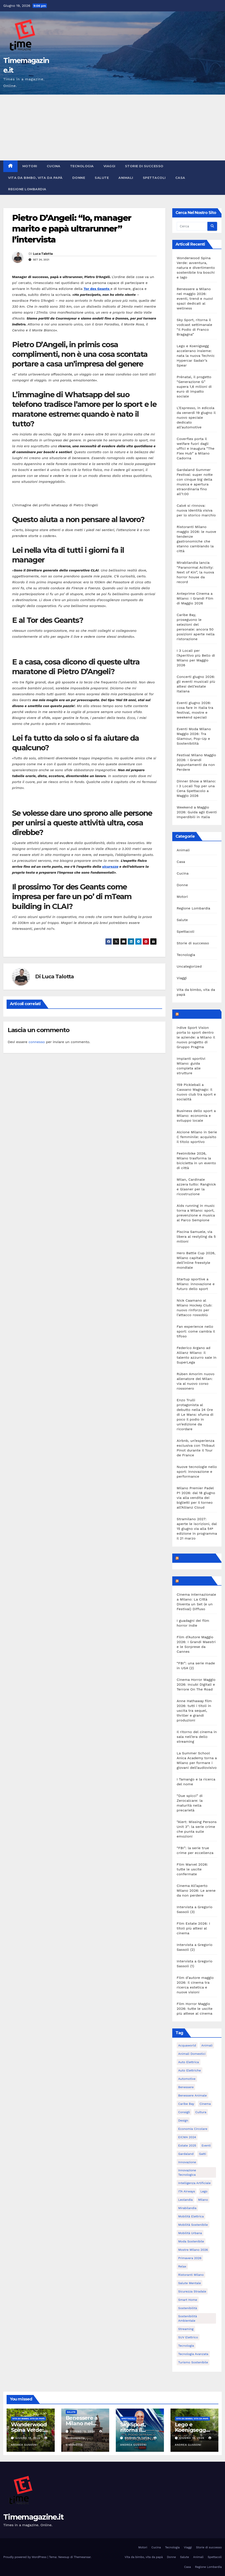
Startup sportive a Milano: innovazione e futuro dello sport (196, 1284)
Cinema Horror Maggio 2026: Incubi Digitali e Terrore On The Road (196, 1684)
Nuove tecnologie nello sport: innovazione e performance (197, 1471)
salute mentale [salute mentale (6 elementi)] (189, 2283)
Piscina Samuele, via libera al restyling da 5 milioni (196, 1236)
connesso (37, 1042)
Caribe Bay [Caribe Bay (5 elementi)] (186, 2103)
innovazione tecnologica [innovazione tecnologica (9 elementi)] (187, 2172)
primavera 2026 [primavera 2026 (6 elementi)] (189, 2258)
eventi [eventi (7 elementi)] (206, 2145)
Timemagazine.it (33, 2517)
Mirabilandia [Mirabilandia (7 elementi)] (187, 2208)
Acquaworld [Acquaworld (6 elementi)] (187, 2045)
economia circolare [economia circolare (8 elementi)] (192, 2128)
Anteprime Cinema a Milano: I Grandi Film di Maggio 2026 (195, 598)
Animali (125, 178)
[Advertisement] (112, 127)
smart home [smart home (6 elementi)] (187, 2299)
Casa (180, 178)
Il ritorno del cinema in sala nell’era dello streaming (197, 1737)
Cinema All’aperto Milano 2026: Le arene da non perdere (196, 1890)
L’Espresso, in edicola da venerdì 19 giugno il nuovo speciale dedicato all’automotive (196, 417)
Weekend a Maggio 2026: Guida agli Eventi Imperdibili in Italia (197, 812)
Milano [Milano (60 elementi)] (203, 2199)
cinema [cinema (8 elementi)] (205, 2103)
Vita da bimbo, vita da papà (35, 178)
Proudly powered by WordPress (25, 2557)
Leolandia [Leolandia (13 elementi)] (185, 2199)
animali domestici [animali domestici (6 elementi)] (191, 2053)
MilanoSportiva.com (199, 1013)
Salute (102, 178)
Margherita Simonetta (84, 2438)
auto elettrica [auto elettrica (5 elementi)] (188, 2062)
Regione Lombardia (27, 189)
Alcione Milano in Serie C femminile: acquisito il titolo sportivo (197, 1137)
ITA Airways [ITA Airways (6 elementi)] (186, 2191)
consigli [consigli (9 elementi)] (184, 2112)
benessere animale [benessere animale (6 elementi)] (192, 2095)
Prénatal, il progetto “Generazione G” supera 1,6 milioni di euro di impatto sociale (194, 386)
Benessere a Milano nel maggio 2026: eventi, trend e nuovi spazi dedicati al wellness (195, 298)
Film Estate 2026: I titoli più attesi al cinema (193, 1928)
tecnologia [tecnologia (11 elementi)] (186, 2345)
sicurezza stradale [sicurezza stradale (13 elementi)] (192, 2291)
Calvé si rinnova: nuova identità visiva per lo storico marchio (196, 510)
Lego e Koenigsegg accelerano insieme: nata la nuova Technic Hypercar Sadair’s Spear (196, 355)
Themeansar (82, 2557)
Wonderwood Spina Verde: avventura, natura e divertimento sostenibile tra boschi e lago (196, 267)
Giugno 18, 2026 (138, 2437)
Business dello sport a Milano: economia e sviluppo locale (196, 1116)
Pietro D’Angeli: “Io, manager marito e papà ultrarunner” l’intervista (71, 229)
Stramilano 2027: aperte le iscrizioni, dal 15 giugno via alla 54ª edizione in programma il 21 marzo (197, 1528)
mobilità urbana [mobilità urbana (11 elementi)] (190, 2233)
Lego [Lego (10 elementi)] (203, 2191)
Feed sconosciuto (197, 1558)
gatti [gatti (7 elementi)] (202, 2154)
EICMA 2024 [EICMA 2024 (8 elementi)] (187, 2137)
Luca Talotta (43, 254)
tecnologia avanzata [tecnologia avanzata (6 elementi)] (193, 2354)
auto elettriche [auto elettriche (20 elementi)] (189, 2070)
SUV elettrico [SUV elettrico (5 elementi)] (188, 2337)
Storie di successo (144, 166)
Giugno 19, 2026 (28, 2437)
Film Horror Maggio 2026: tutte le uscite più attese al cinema (194, 2009)
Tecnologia (82, 166)
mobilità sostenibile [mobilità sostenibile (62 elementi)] (193, 2224)
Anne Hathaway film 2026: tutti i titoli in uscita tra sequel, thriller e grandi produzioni (194, 1710)
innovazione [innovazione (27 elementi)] (187, 2162)
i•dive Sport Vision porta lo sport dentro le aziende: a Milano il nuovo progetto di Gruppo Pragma (196, 1037)
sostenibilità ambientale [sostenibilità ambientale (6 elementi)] (187, 2318)
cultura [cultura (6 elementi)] (200, 2112)
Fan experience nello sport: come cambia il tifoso (196, 1331)
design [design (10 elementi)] (183, 2120)
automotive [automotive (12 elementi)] (187, 2078)
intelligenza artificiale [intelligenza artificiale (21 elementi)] (194, 2183)
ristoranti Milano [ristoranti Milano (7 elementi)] (191, 2274)
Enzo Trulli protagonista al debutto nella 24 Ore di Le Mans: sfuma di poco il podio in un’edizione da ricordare (195, 1414)
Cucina (53, 166)
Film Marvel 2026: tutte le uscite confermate (192, 1869)
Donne (78, 178)
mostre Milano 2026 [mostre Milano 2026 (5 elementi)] (193, 2249)
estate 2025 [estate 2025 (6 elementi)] (187, 2145)
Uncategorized (189, 966)
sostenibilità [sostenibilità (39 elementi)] (187, 2308)
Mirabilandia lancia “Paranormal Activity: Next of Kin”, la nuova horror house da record (195, 572)
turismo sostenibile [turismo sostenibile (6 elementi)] (193, 2362)
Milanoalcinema (195, 1580)
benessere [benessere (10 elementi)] (186, 2087)
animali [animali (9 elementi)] (206, 2045)
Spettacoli (154, 178)
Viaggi (109, 166)
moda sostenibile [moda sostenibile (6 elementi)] (191, 2241)
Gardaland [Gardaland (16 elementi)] (186, 2154)
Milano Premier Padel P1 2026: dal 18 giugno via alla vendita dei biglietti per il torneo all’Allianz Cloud (196, 1497)
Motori (29, 166)
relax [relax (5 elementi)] (182, 2266)
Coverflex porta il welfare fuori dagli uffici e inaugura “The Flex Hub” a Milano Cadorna (195, 448)
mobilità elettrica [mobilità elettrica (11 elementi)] (191, 2216)
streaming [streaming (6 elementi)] (186, 2329)
